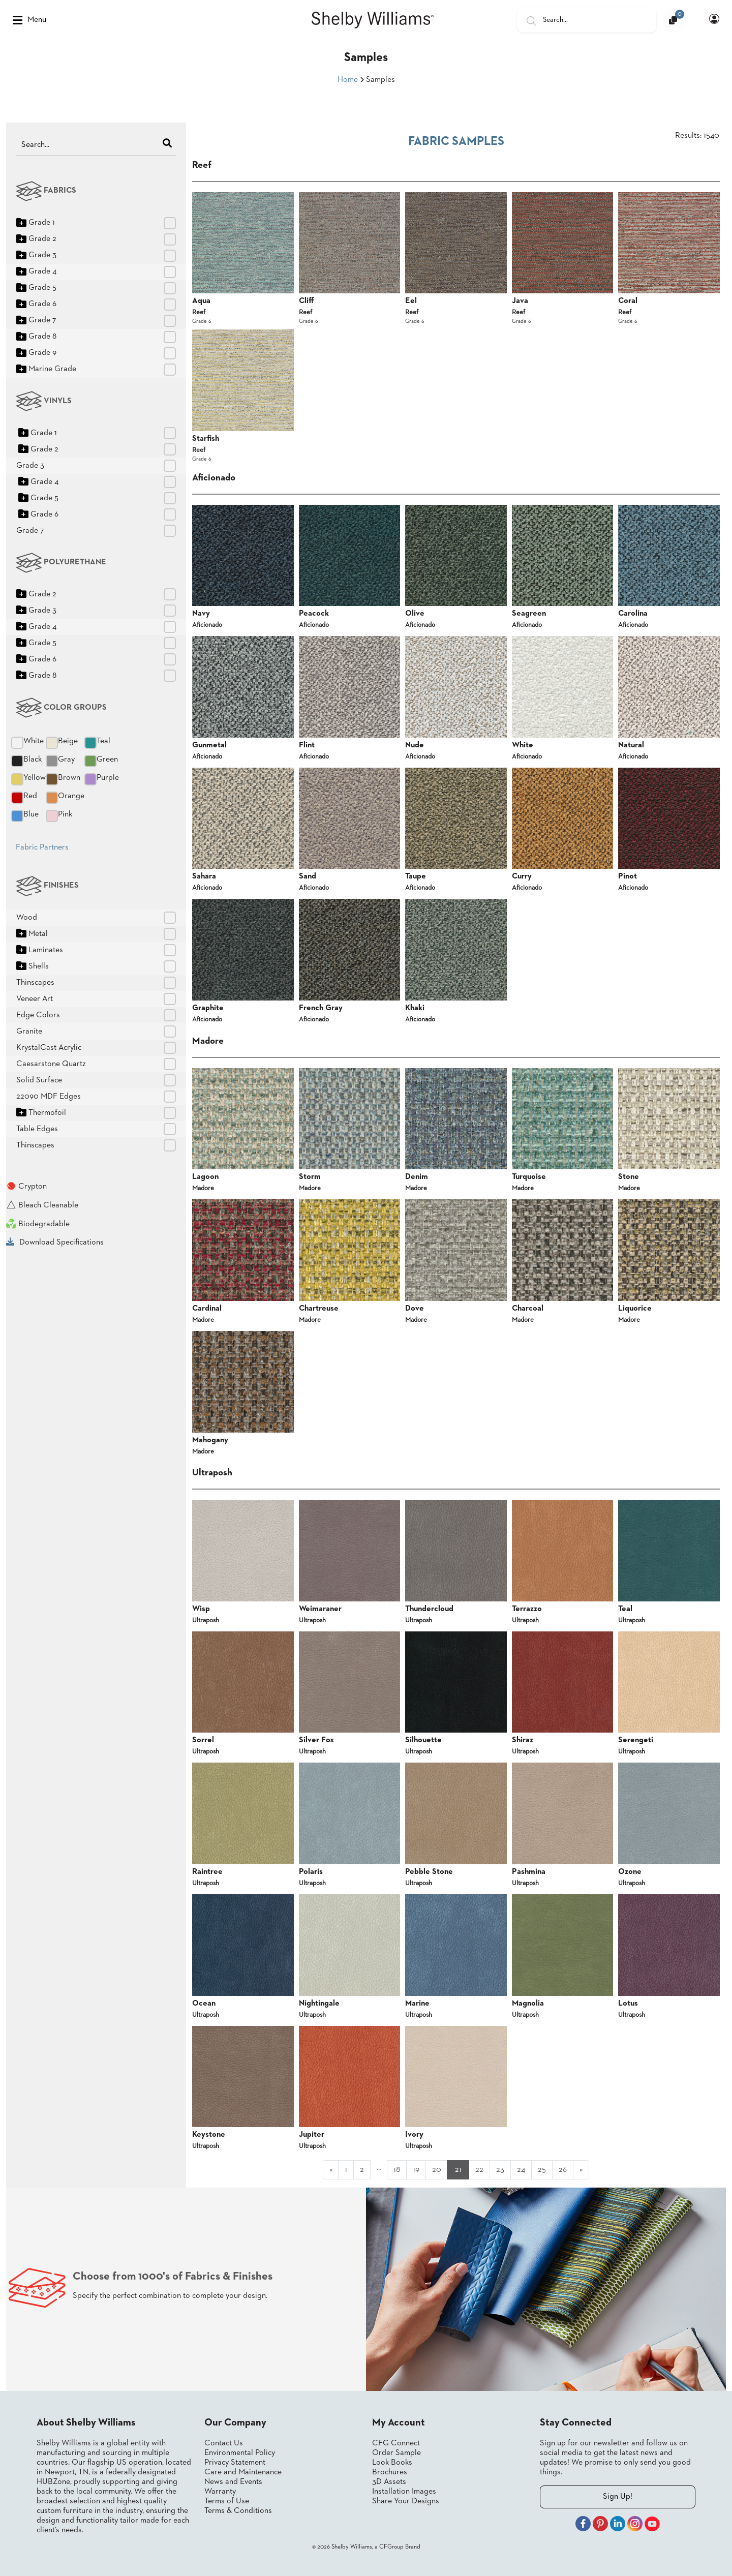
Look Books (392, 2463)
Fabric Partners (42, 847)
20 (436, 2170)
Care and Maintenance (243, 2472)
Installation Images (404, 2492)
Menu (29, 20)
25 (542, 2170)
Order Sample (396, 2453)
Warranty (220, 2492)
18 (396, 2170)
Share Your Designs (405, 2501)
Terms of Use (226, 2501)
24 (521, 2170)
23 (500, 2170)
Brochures (389, 2472)
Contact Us (223, 2443)
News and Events (233, 2482)
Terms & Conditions (238, 2511)
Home (348, 80)
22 (479, 2170)
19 (416, 2170)
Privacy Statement (234, 2463)
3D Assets (389, 2482)
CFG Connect (396, 2443)
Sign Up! (617, 2497)
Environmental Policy (239, 2453)
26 (563, 2170)
